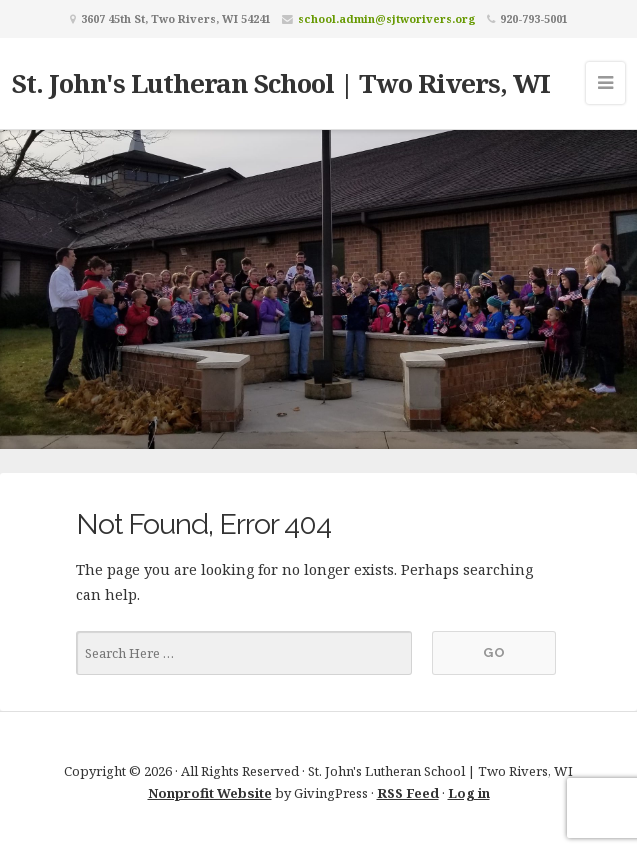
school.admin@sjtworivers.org (387, 18)
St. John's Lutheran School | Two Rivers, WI (281, 83)
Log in (469, 793)
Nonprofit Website (210, 793)
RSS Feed (408, 793)
